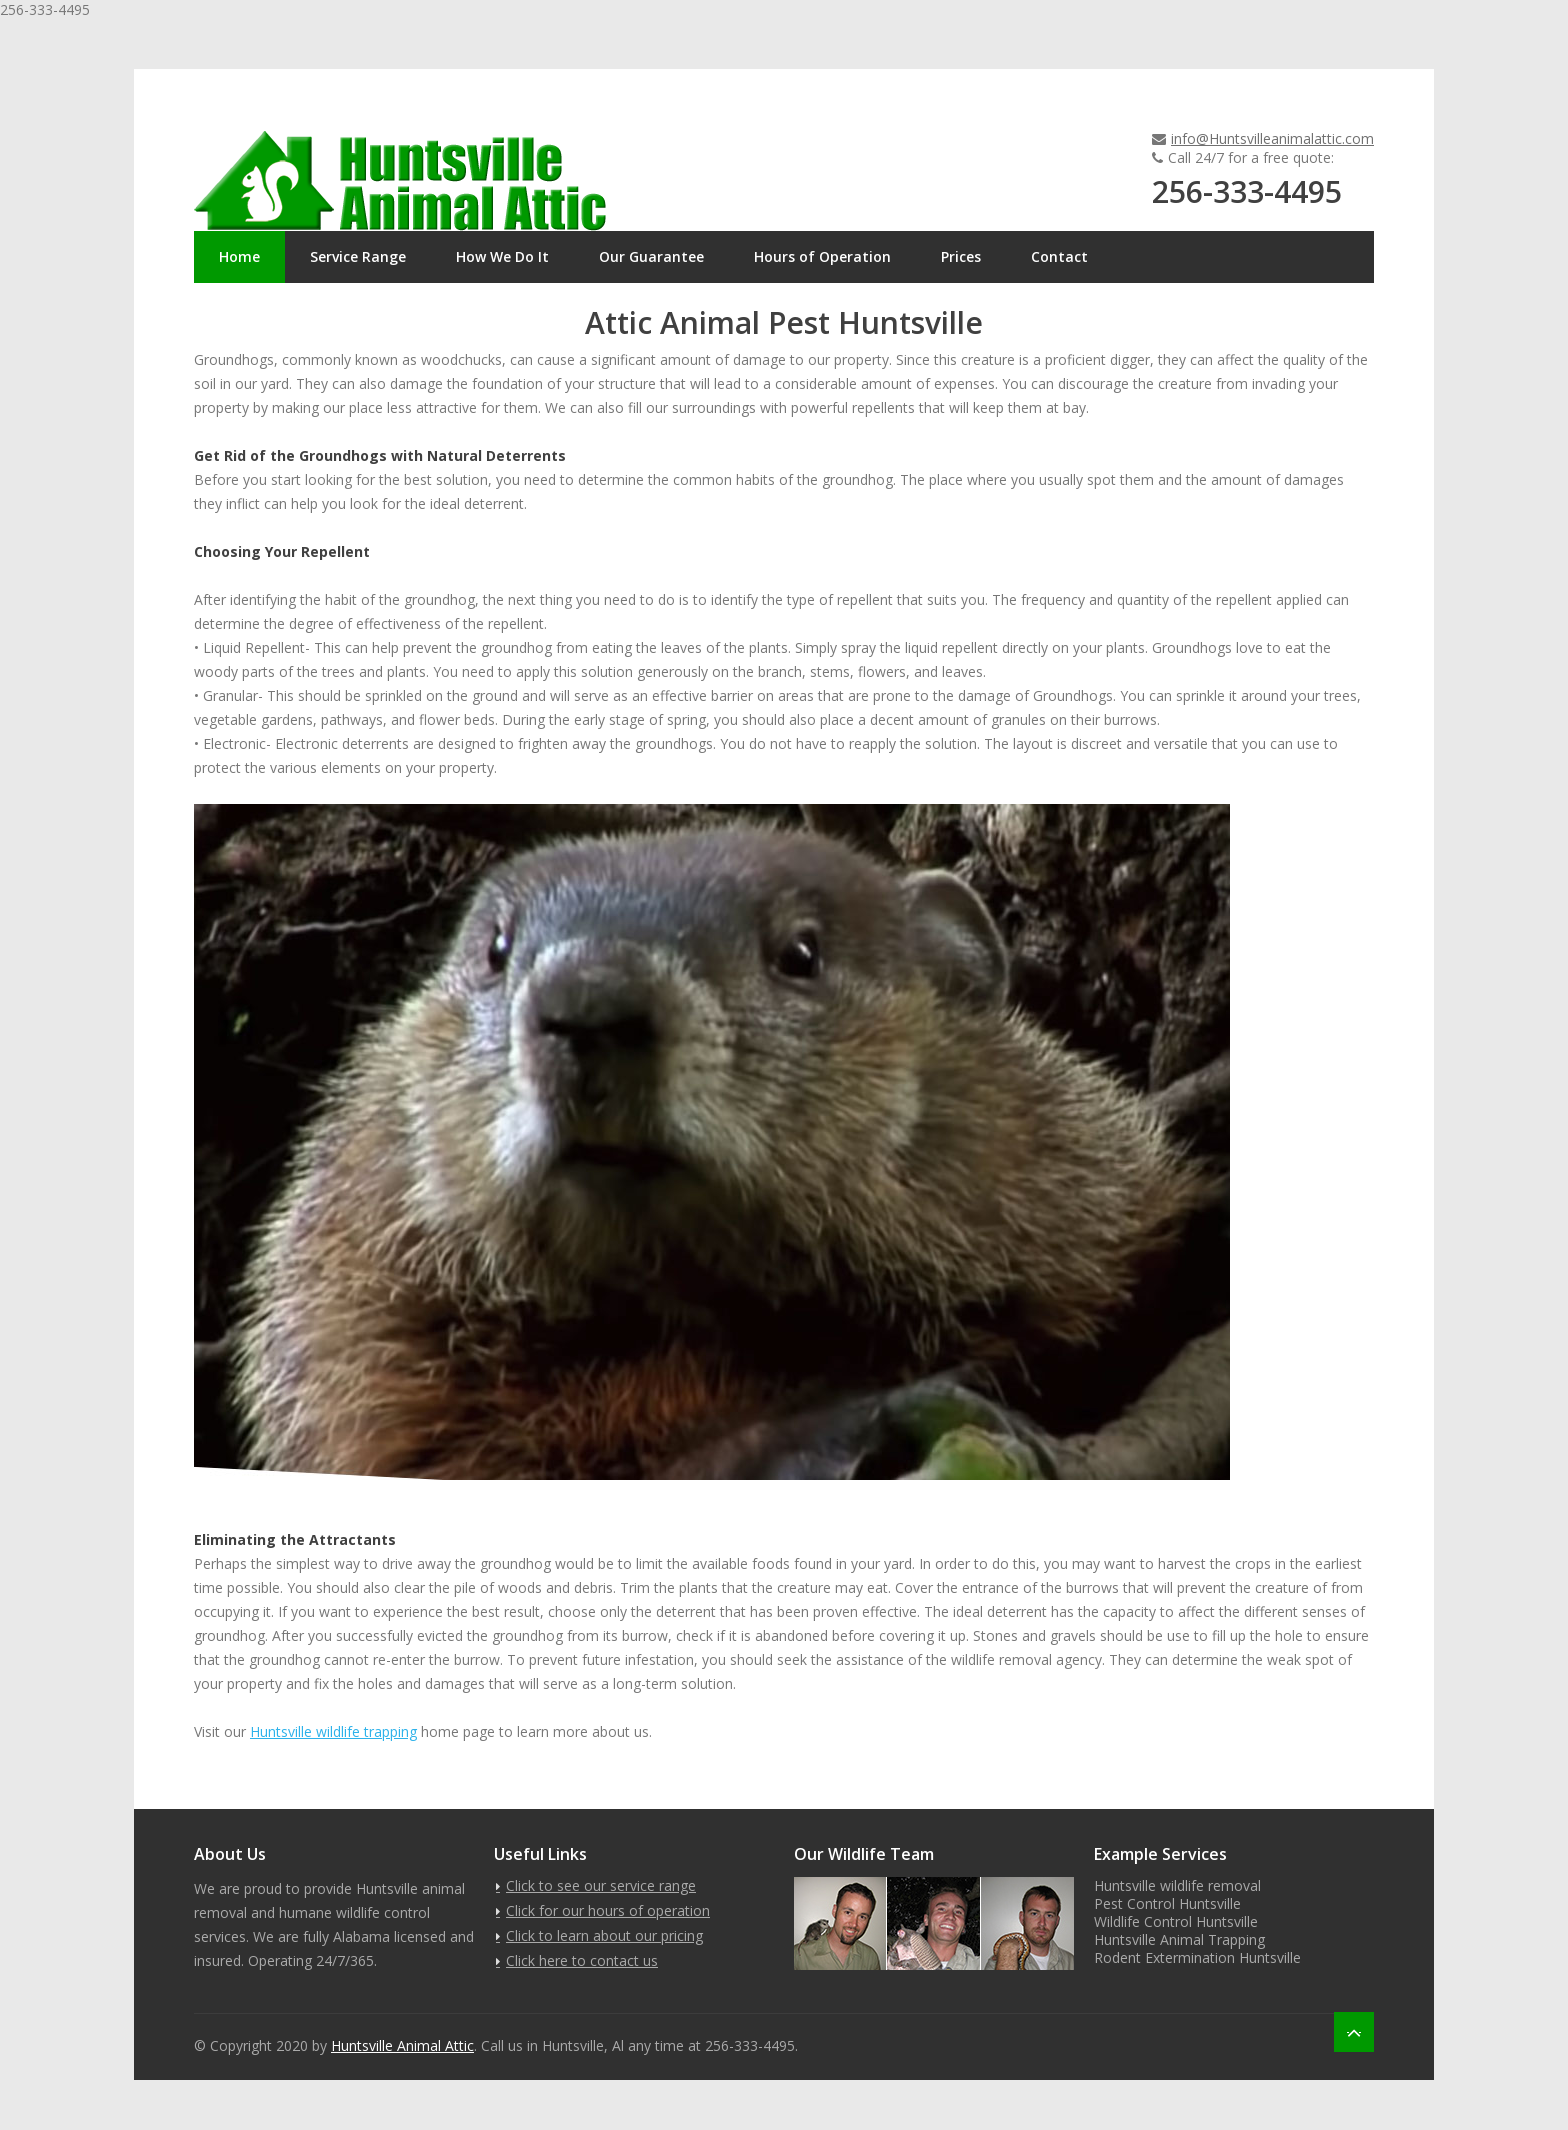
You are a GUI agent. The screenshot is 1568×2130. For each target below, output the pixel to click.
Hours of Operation (822, 256)
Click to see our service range (601, 1885)
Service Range (358, 256)
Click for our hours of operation (608, 1910)
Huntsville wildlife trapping (333, 1731)
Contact (1059, 256)
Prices (961, 256)
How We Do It (502, 256)
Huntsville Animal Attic (402, 2045)
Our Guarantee (651, 256)
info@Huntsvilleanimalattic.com (1272, 138)
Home (239, 256)
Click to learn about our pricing (604, 1935)
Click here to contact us (582, 1960)
